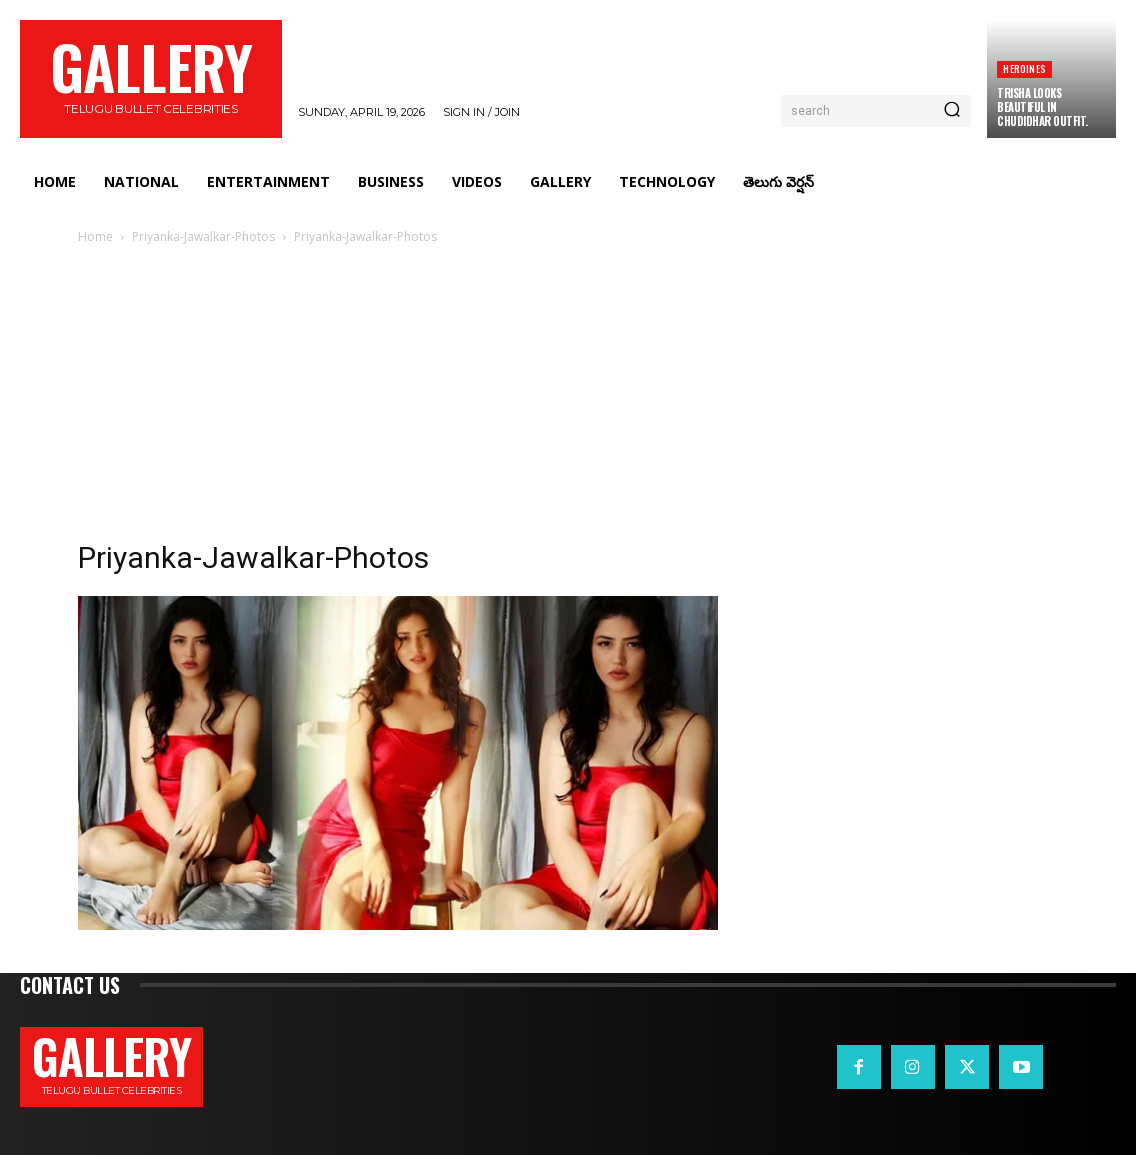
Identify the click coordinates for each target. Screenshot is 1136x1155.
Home (95, 236)
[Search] (952, 111)
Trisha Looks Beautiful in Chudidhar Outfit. (1042, 107)
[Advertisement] (568, 398)
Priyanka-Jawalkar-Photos (203, 236)
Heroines (1024, 68)
